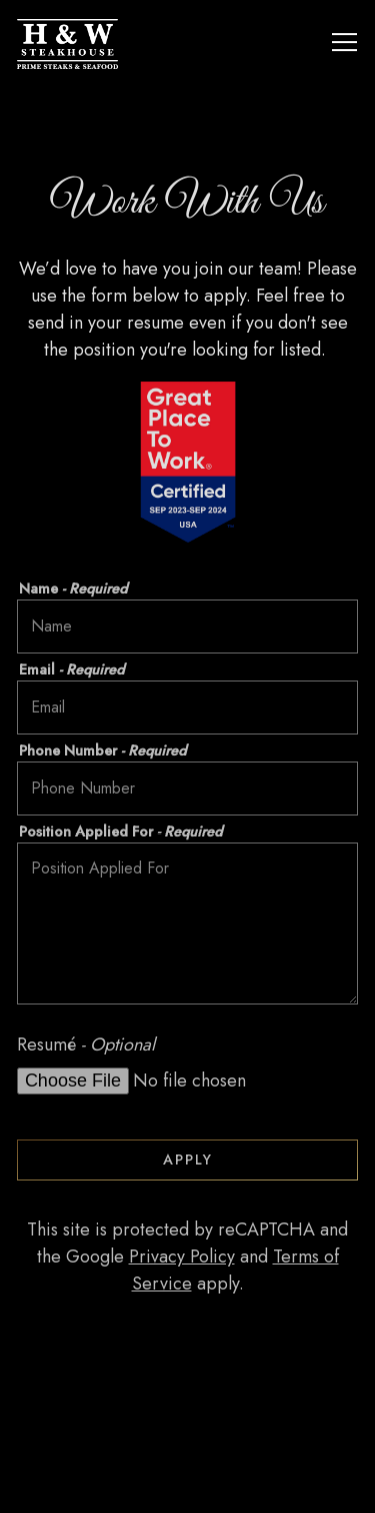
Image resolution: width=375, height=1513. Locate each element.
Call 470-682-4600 (187, 1428)
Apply (188, 1161)
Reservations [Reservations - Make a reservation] (188, 1485)
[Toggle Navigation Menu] (344, 42)
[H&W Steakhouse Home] (94, 42)
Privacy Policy (182, 1259)
